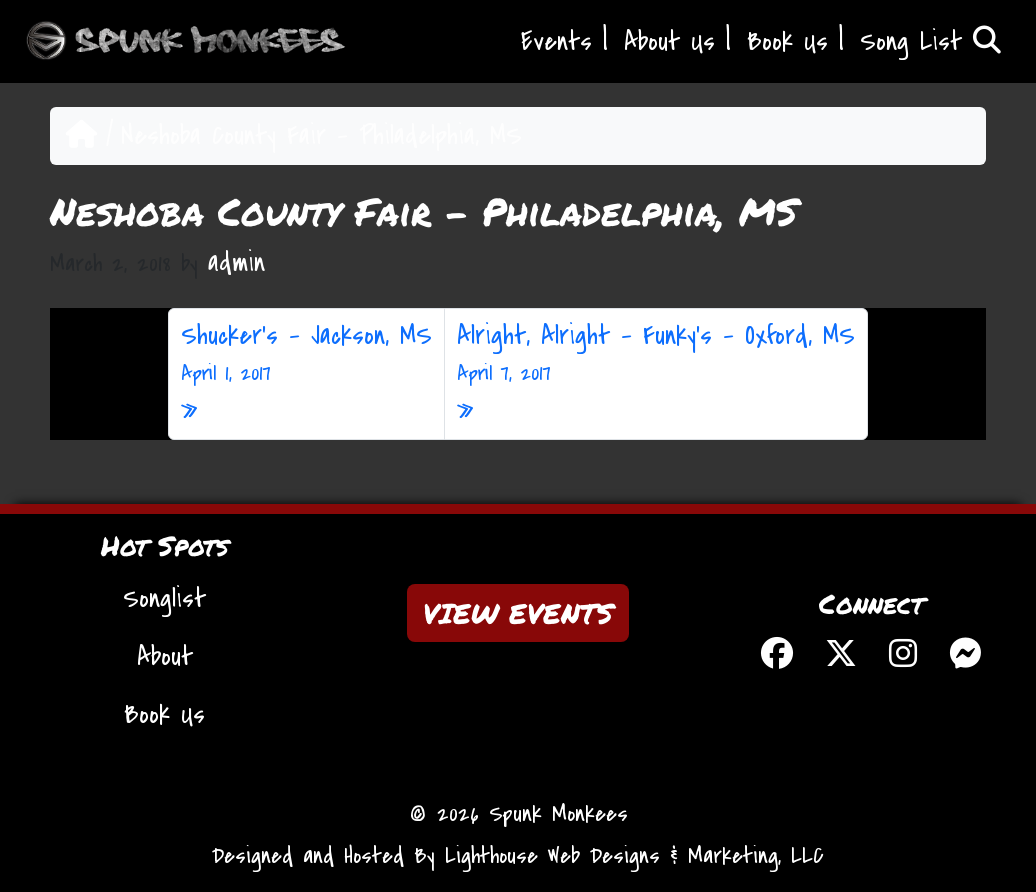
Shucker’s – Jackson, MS (306, 354)
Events (556, 42)
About (165, 657)
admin (236, 263)
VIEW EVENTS (518, 613)
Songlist (164, 599)
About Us (669, 42)
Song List (930, 42)
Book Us (787, 42)
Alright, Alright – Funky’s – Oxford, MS (656, 354)
